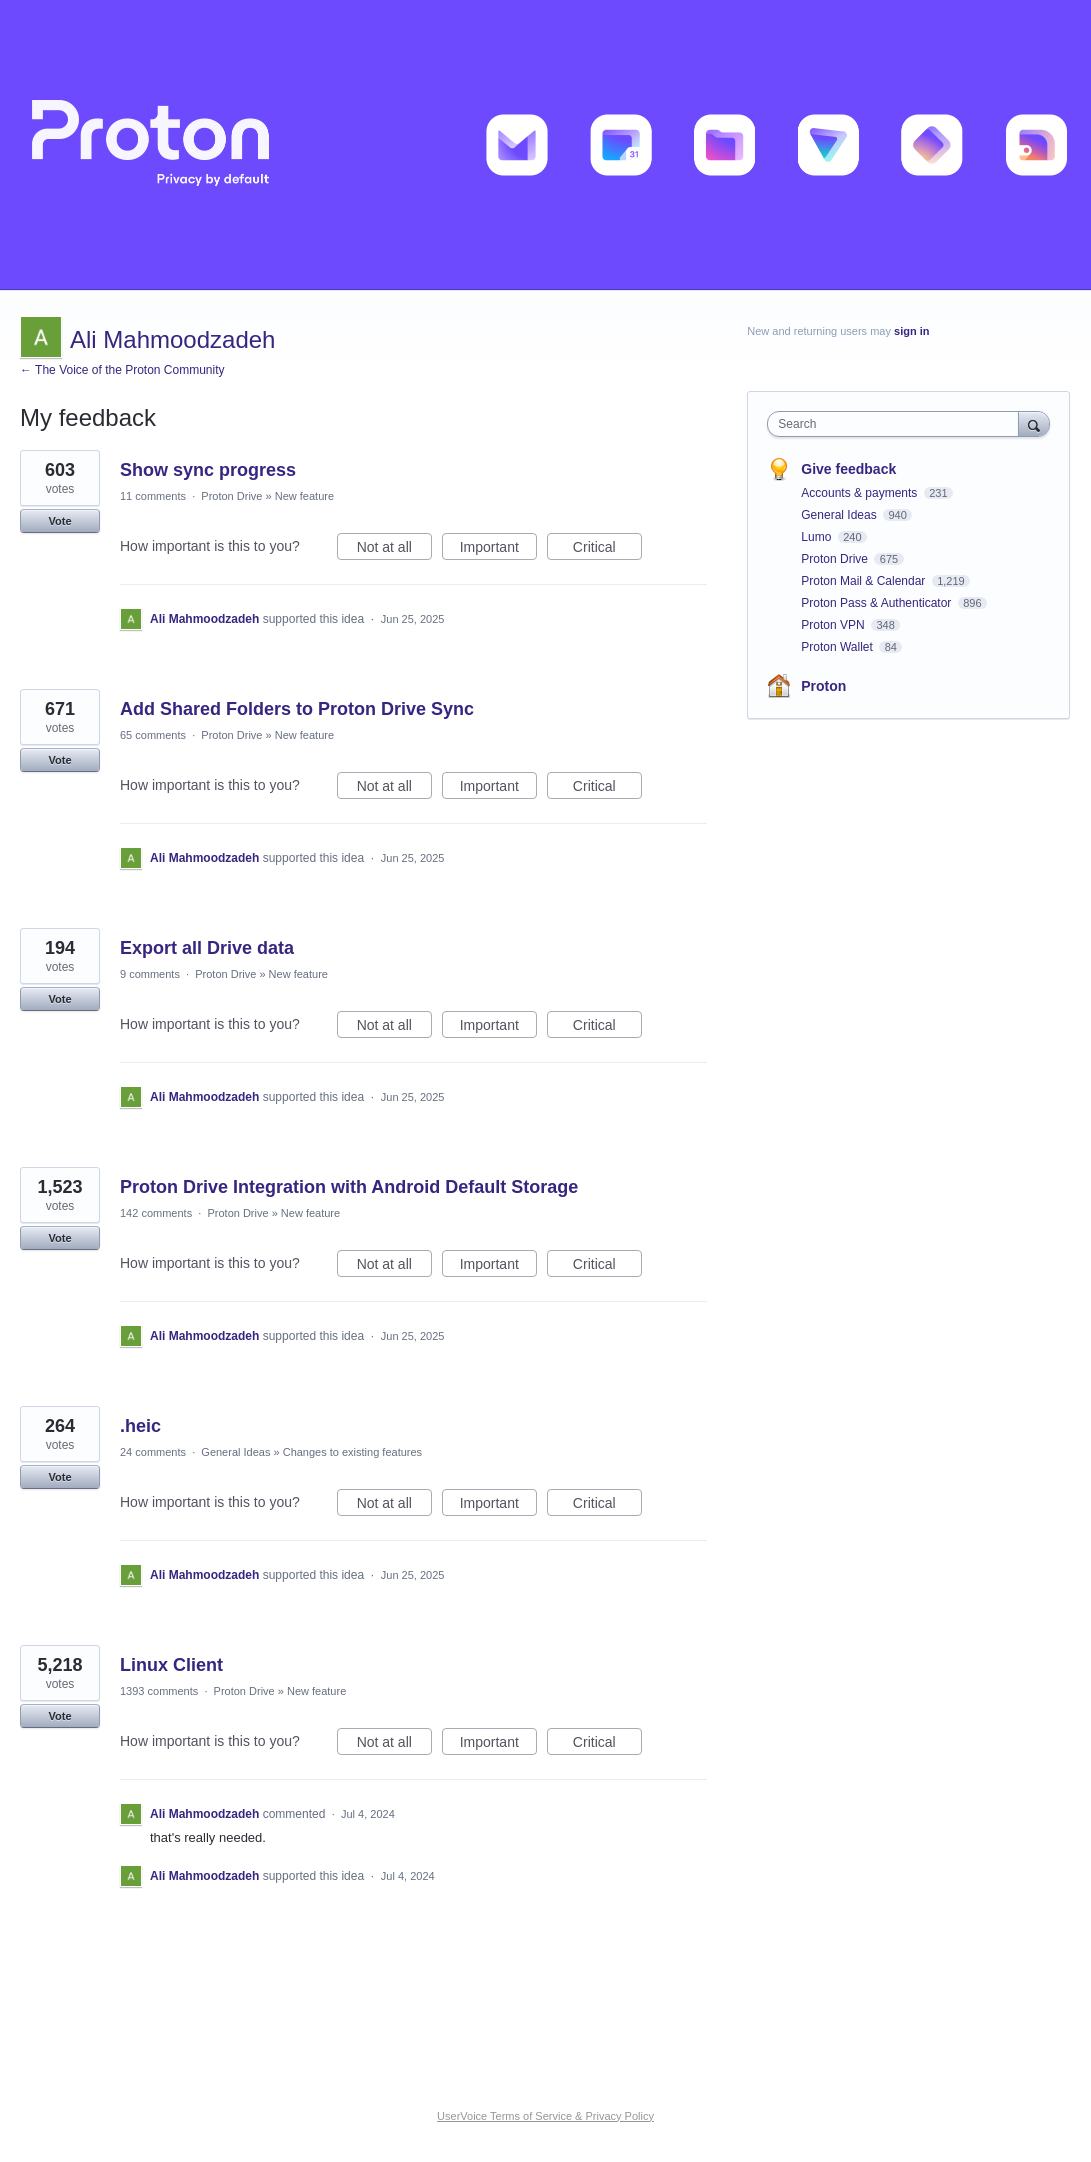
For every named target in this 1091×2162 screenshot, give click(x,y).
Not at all (394, 550)
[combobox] (897, 424)
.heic (140, 1426)
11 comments (153, 496)
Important (498, 550)
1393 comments (159, 1691)
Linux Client (171, 1665)
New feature (304, 496)
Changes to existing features (352, 1452)
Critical (607, 550)
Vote (59, 521)
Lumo (817, 537)
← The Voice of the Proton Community (122, 370)
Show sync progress (208, 470)
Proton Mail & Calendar (864, 581)
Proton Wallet (838, 647)
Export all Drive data (207, 948)
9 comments (150, 974)
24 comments (153, 1452)
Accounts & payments (860, 493)
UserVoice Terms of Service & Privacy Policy (545, 2116)
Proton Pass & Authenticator (877, 603)
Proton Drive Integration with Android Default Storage (349, 1187)
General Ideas (235, 1452)
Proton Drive (231, 496)
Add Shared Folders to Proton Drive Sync (297, 709)
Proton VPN (834, 625)
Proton (823, 686)
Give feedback (848, 469)
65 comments (153, 735)
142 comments (156, 1213)
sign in (911, 331)
